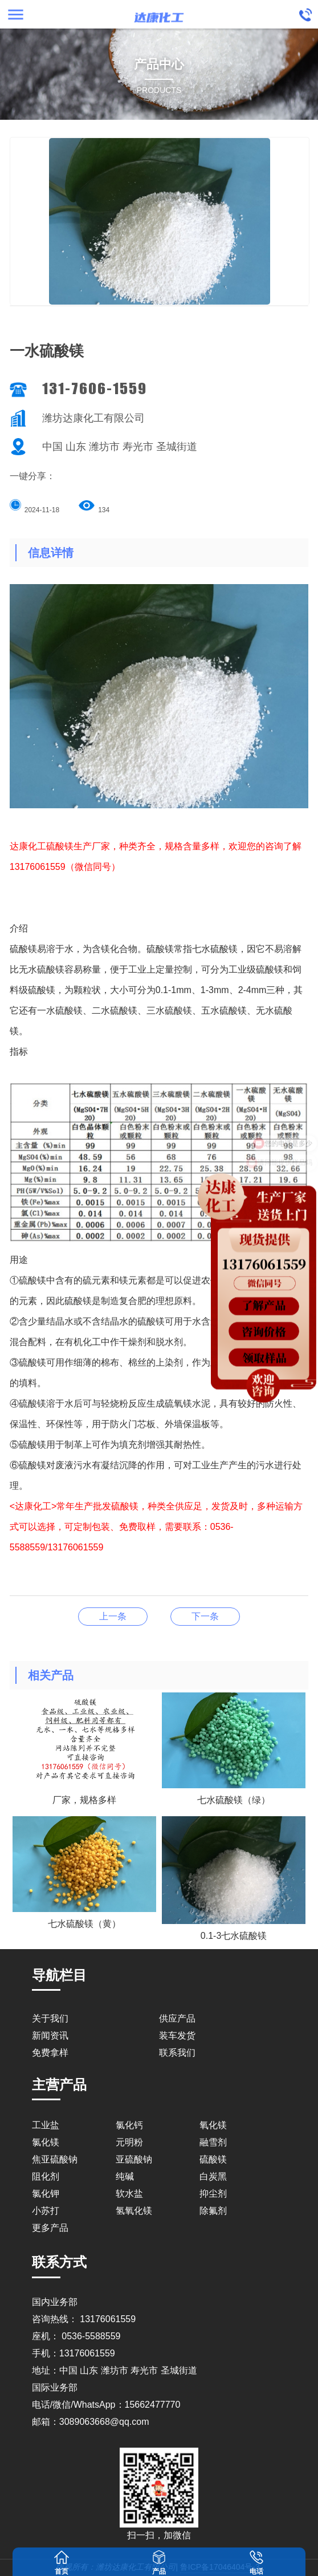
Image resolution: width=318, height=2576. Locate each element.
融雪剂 (213, 2142)
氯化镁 (45, 2142)
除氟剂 (213, 2210)
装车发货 (177, 2035)
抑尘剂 (213, 2193)
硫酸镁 (213, 2159)
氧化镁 (213, 2125)
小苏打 (45, 2210)
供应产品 (177, 2018)
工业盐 (45, 2125)
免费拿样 (50, 2052)
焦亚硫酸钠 (55, 2159)
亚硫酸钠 (134, 2159)
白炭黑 (213, 2176)
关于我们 (50, 2018)
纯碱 (125, 2176)
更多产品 (50, 2228)
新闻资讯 (50, 2035)
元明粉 (129, 2142)
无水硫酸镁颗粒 (113, 1616)
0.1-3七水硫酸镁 (205, 1616)
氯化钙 (129, 2125)
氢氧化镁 (134, 2210)
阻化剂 (45, 2176)
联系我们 (177, 2052)
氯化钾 (45, 2193)
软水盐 (129, 2193)
